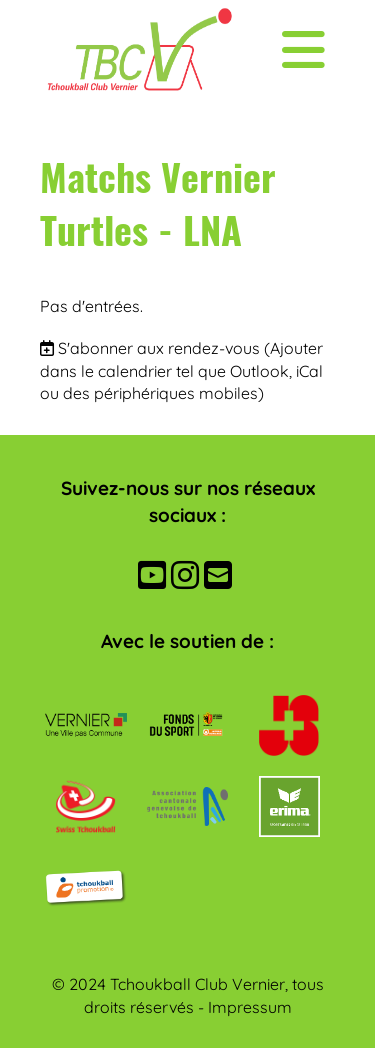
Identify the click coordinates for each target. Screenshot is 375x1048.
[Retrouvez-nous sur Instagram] (185, 575)
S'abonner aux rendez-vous (159, 348)
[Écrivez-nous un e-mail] (218, 575)
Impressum (250, 1007)
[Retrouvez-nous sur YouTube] (152, 575)
